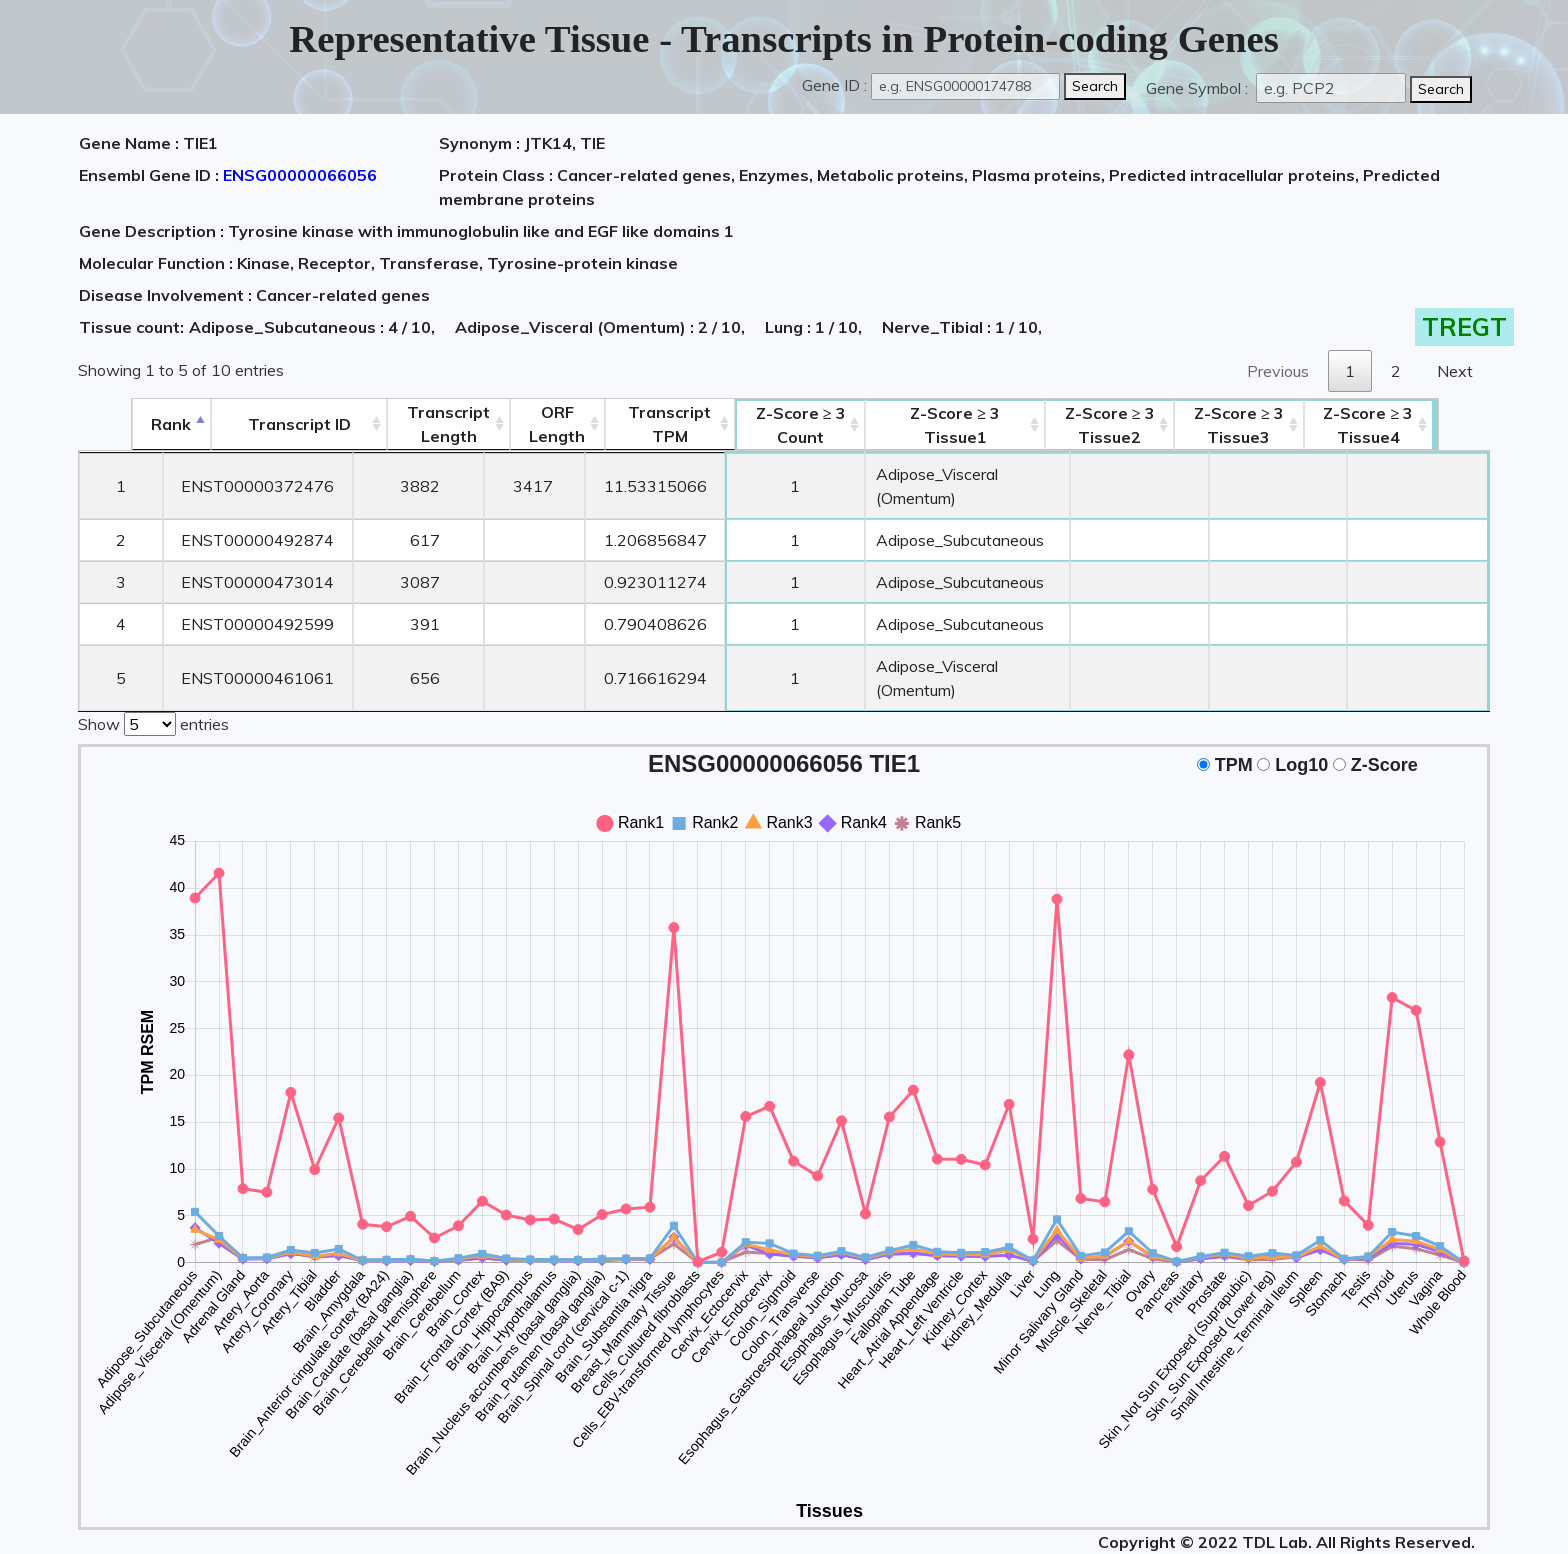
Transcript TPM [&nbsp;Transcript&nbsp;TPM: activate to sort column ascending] (641, 424)
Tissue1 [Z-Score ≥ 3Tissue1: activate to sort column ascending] (965, 425)
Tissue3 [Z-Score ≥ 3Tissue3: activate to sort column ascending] (1286, 425)
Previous (1278, 371)
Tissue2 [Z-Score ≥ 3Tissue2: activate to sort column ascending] (1151, 425)
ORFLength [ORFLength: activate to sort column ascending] (524, 424)
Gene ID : (834, 85)
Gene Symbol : (1199, 88)
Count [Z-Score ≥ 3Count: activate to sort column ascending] (778, 425)
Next (1455, 371)
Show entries (153, 674)
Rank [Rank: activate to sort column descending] (120, 424)
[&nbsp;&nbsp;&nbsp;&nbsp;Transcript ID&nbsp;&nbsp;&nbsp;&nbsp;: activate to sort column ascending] (254, 424)
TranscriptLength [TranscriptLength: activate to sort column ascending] (410, 424)
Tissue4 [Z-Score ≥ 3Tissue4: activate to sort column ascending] (1421, 425)
